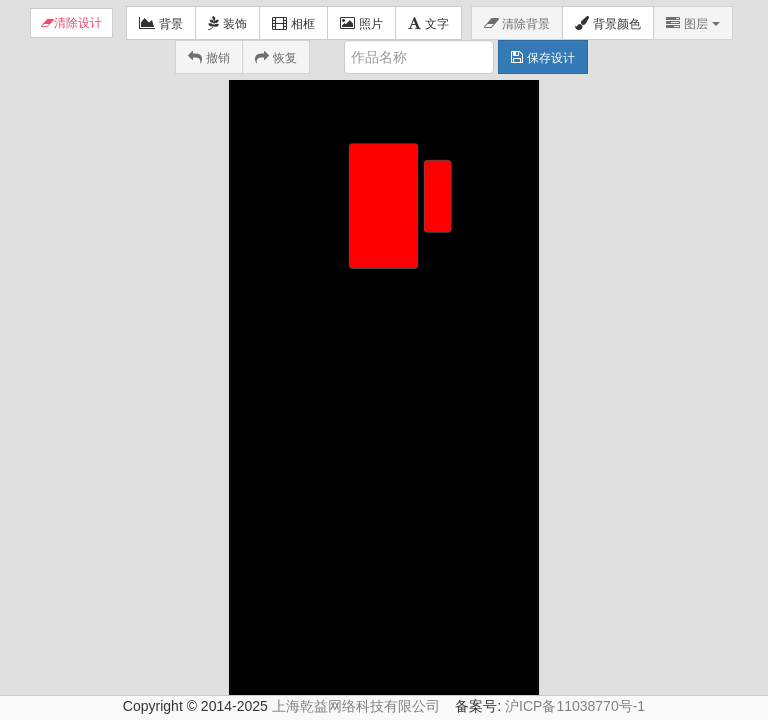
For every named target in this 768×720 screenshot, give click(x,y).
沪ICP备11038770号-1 (575, 672)
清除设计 (78, 23)
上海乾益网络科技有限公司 (356, 672)
